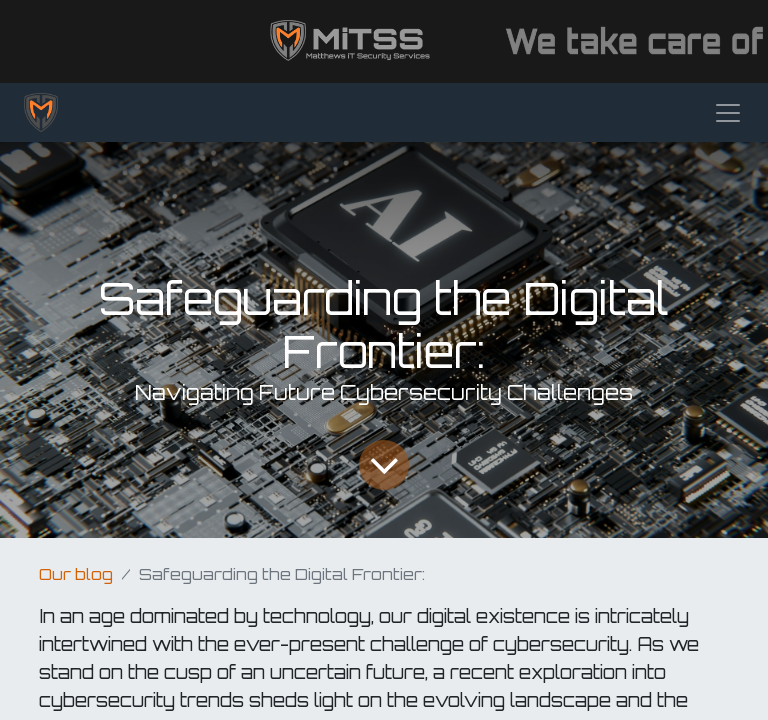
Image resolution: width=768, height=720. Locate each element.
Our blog (76, 574)
